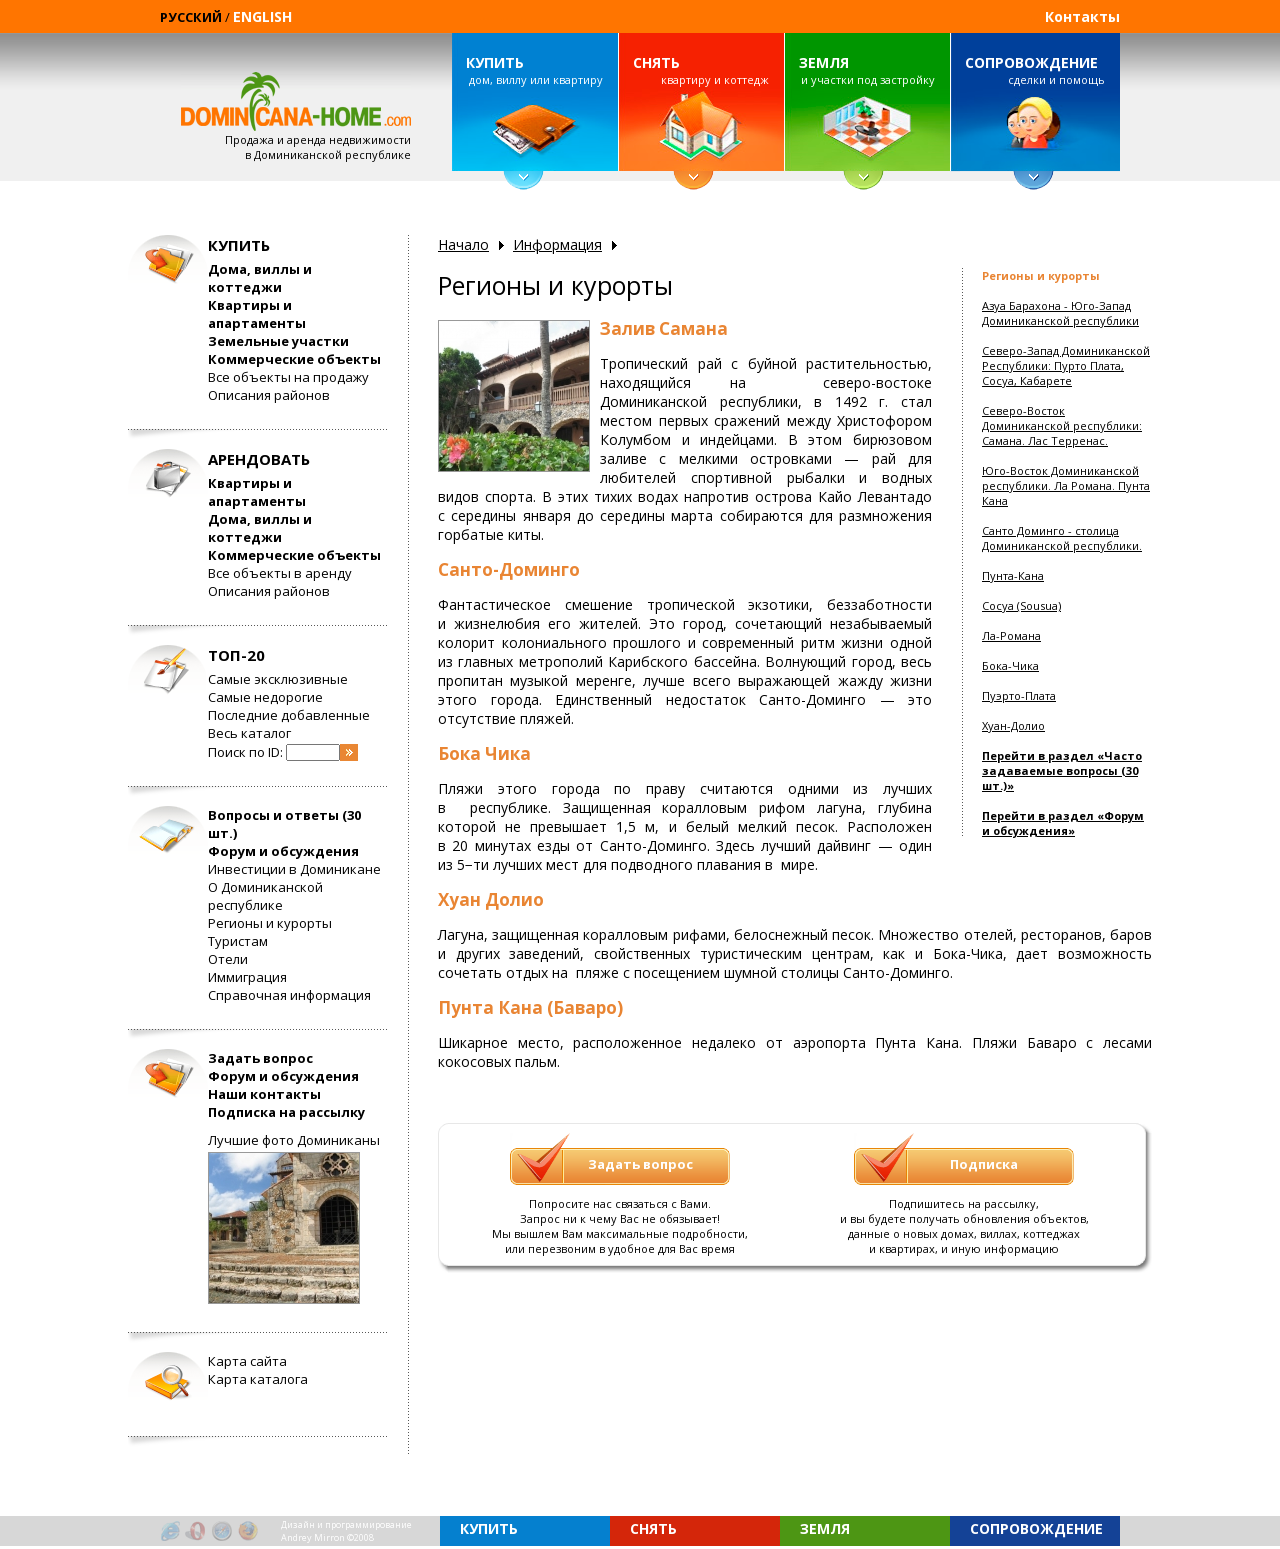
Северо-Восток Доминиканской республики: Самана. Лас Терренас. (1062, 425)
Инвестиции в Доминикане (294, 869)
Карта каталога (258, 1379)
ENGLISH (262, 16)
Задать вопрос (260, 1058)
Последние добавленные (289, 715)
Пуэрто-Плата (1019, 695)
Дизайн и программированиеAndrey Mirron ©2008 (346, 1531)
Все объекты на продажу (288, 377)
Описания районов (269, 395)
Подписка (984, 1164)
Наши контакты (264, 1094)
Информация (557, 244)
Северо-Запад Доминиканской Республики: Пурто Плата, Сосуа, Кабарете (1066, 365)
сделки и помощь (1035, 70)
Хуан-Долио (1013, 725)
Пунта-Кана (1013, 575)
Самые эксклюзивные (278, 679)
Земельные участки (278, 341)
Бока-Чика (1010, 665)
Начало (463, 244)
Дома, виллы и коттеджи (260, 278)
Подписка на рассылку (286, 1112)
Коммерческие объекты (294, 359)
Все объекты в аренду (280, 573)
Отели (228, 959)
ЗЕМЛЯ (824, 62)
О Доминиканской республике (265, 896)
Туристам (238, 941)
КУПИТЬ (495, 62)
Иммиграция (247, 977)
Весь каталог (249, 733)
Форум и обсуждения (283, 851)
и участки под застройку (867, 70)
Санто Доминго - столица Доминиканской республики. (1062, 538)
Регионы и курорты (270, 923)
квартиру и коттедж (701, 70)
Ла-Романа (1011, 635)
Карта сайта (247, 1361)
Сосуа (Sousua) (1021, 605)
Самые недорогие (265, 697)
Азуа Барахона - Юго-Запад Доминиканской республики (1060, 313)
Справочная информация (289, 995)
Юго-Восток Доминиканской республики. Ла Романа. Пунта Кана (1066, 485)
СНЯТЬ (656, 62)
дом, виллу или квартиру (534, 70)
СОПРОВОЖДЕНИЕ (1031, 62)
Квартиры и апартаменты (257, 314)
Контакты (1082, 16)
